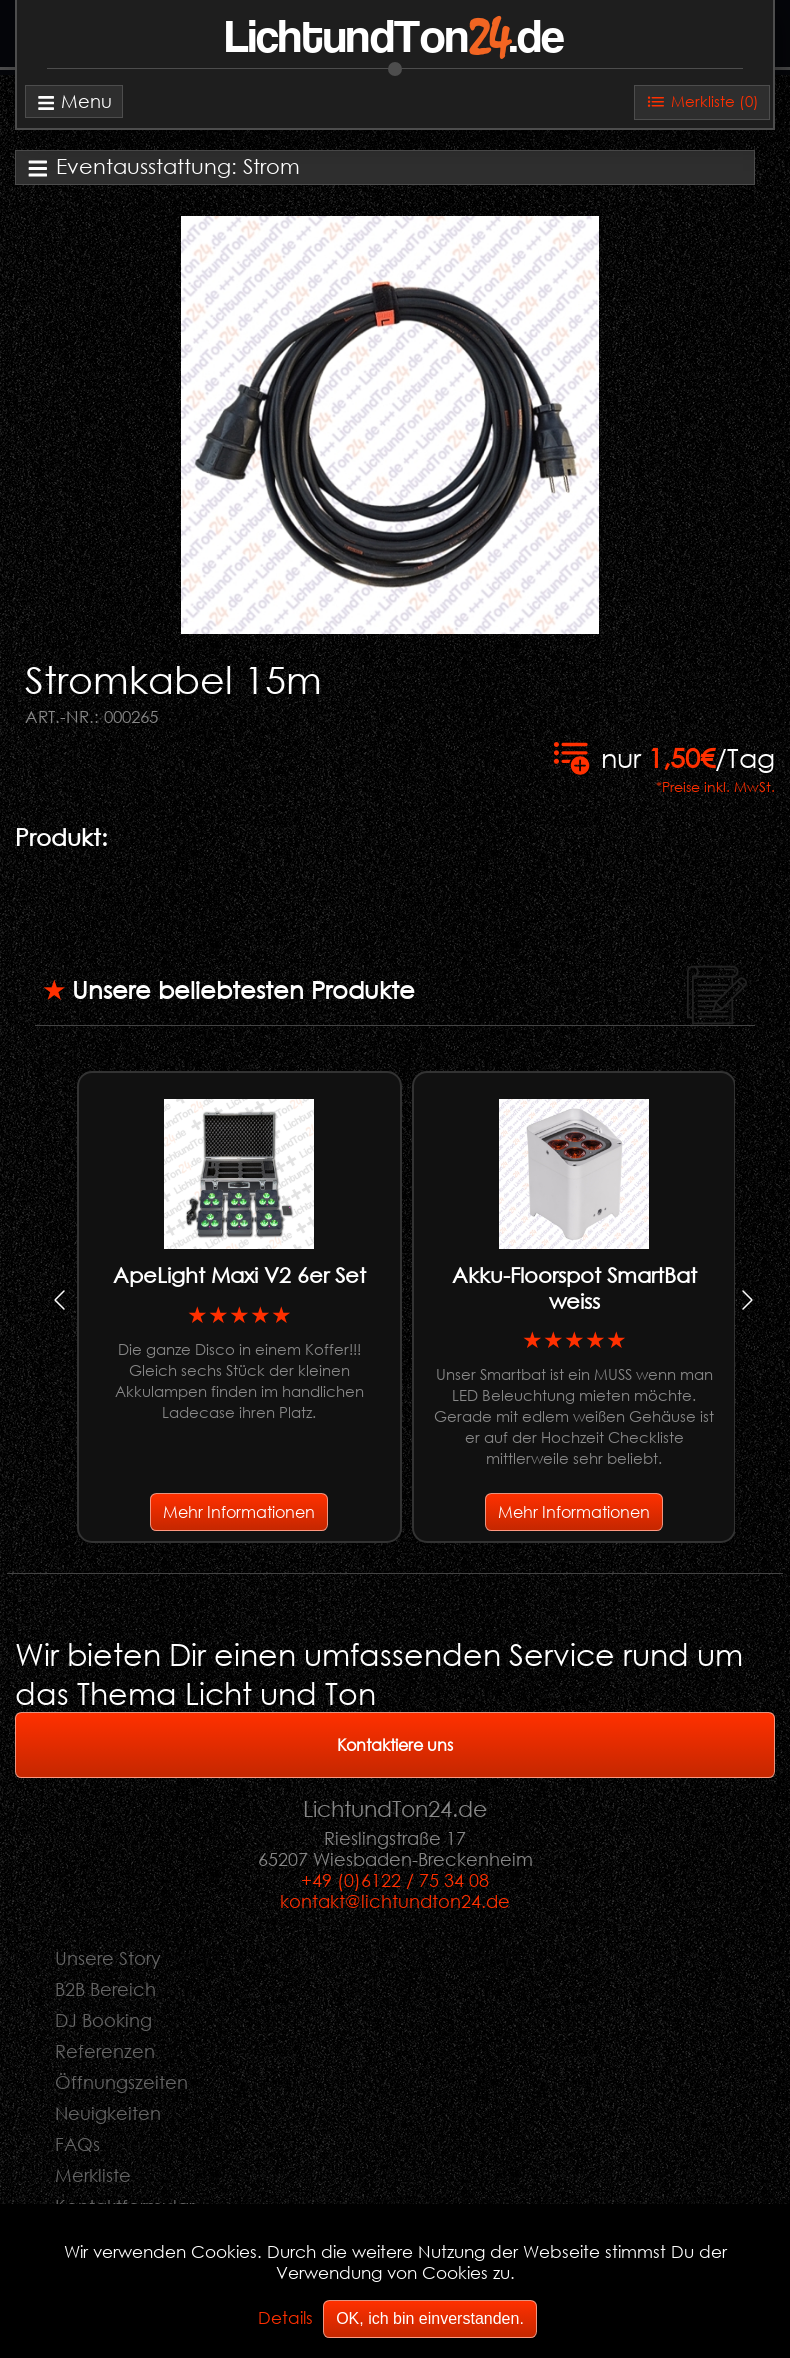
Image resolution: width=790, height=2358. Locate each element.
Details (285, 2317)
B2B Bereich (105, 1989)
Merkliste (93, 2175)
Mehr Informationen (239, 1511)
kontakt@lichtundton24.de (395, 1901)
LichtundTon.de (395, 39)
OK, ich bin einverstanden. (430, 2318)
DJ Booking (103, 2020)
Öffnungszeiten (121, 2082)
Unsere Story (108, 1958)
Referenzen (105, 2051)
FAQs (77, 2144)
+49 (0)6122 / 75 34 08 (395, 1880)
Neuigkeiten (108, 2113)
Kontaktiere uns (395, 1744)
